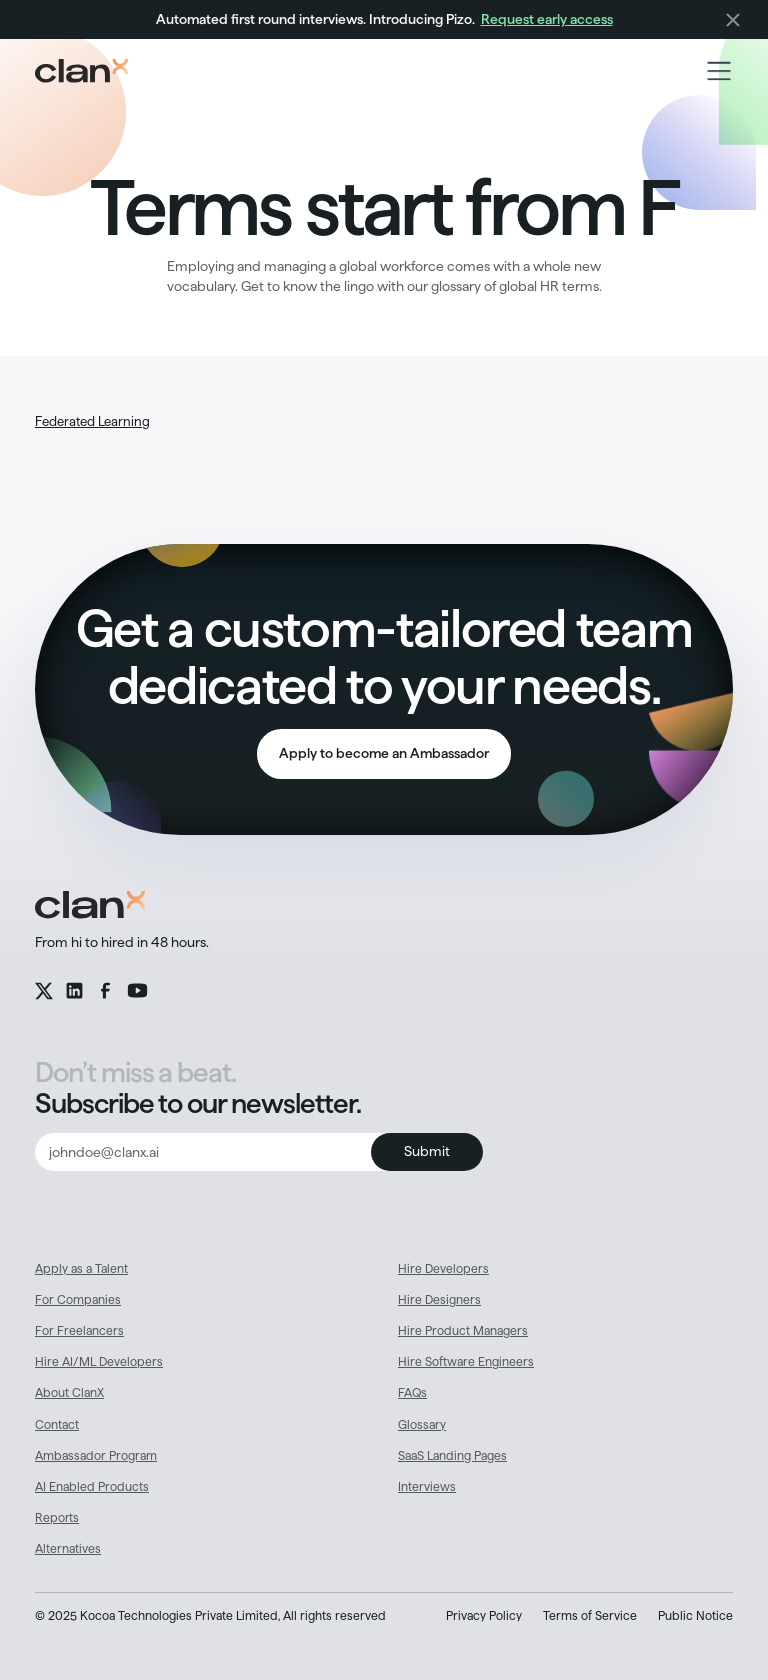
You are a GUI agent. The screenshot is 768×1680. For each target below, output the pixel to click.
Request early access (547, 19)
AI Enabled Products (92, 1486)
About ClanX (69, 1392)
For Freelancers (79, 1330)
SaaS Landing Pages (452, 1455)
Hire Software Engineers (466, 1361)
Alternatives (68, 1548)
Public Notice (695, 1615)
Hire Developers (443, 1268)
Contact (57, 1424)
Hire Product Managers (463, 1330)
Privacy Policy (484, 1615)
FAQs (412, 1392)
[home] (81, 71)
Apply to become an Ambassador (384, 753)
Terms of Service (590, 1615)
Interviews (427, 1486)
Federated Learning (92, 421)
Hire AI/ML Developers (99, 1361)
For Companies (78, 1299)
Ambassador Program (96, 1455)
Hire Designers (439, 1299)
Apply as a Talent (81, 1268)
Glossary (422, 1424)
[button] (719, 71)
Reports (57, 1517)
